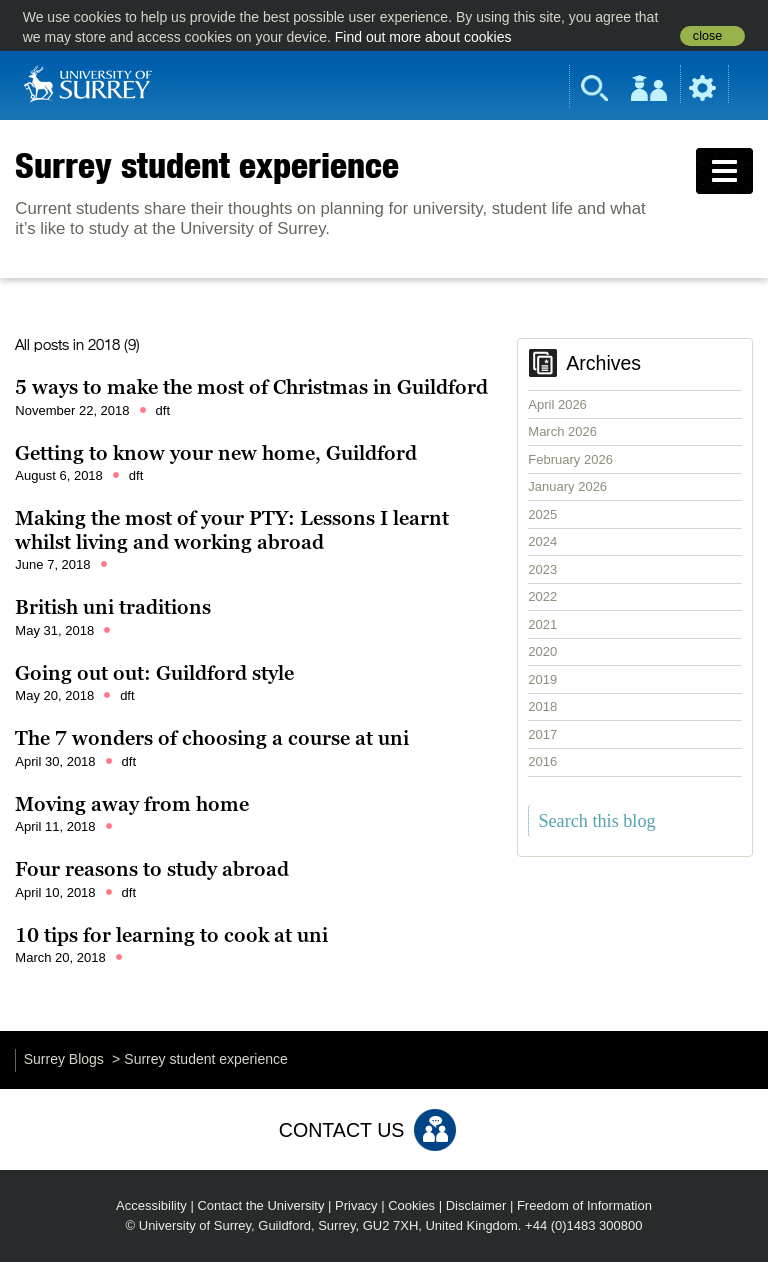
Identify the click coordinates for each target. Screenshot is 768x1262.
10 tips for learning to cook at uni (171, 935)
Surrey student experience (207, 165)
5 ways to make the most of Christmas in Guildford (251, 387)
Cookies (411, 1205)
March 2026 (562, 431)
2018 (542, 706)
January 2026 (567, 486)
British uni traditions (113, 607)
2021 (542, 624)
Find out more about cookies (423, 37)
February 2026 (570, 459)
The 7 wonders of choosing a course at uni (212, 738)
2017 (542, 734)
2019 (542, 679)
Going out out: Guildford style (154, 673)
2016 (542, 761)
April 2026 (557, 404)
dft (163, 410)
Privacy (356, 1205)
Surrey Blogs (64, 1059)
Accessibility (151, 1205)
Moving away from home (132, 804)
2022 (542, 596)
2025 (542, 514)
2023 (542, 569)
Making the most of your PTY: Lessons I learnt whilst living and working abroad (232, 530)
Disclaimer (476, 1205)
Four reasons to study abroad (152, 869)
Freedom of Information (584, 1205)
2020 (542, 651)
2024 (542, 541)
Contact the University (260, 1205)
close (707, 36)
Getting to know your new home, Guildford (216, 453)
